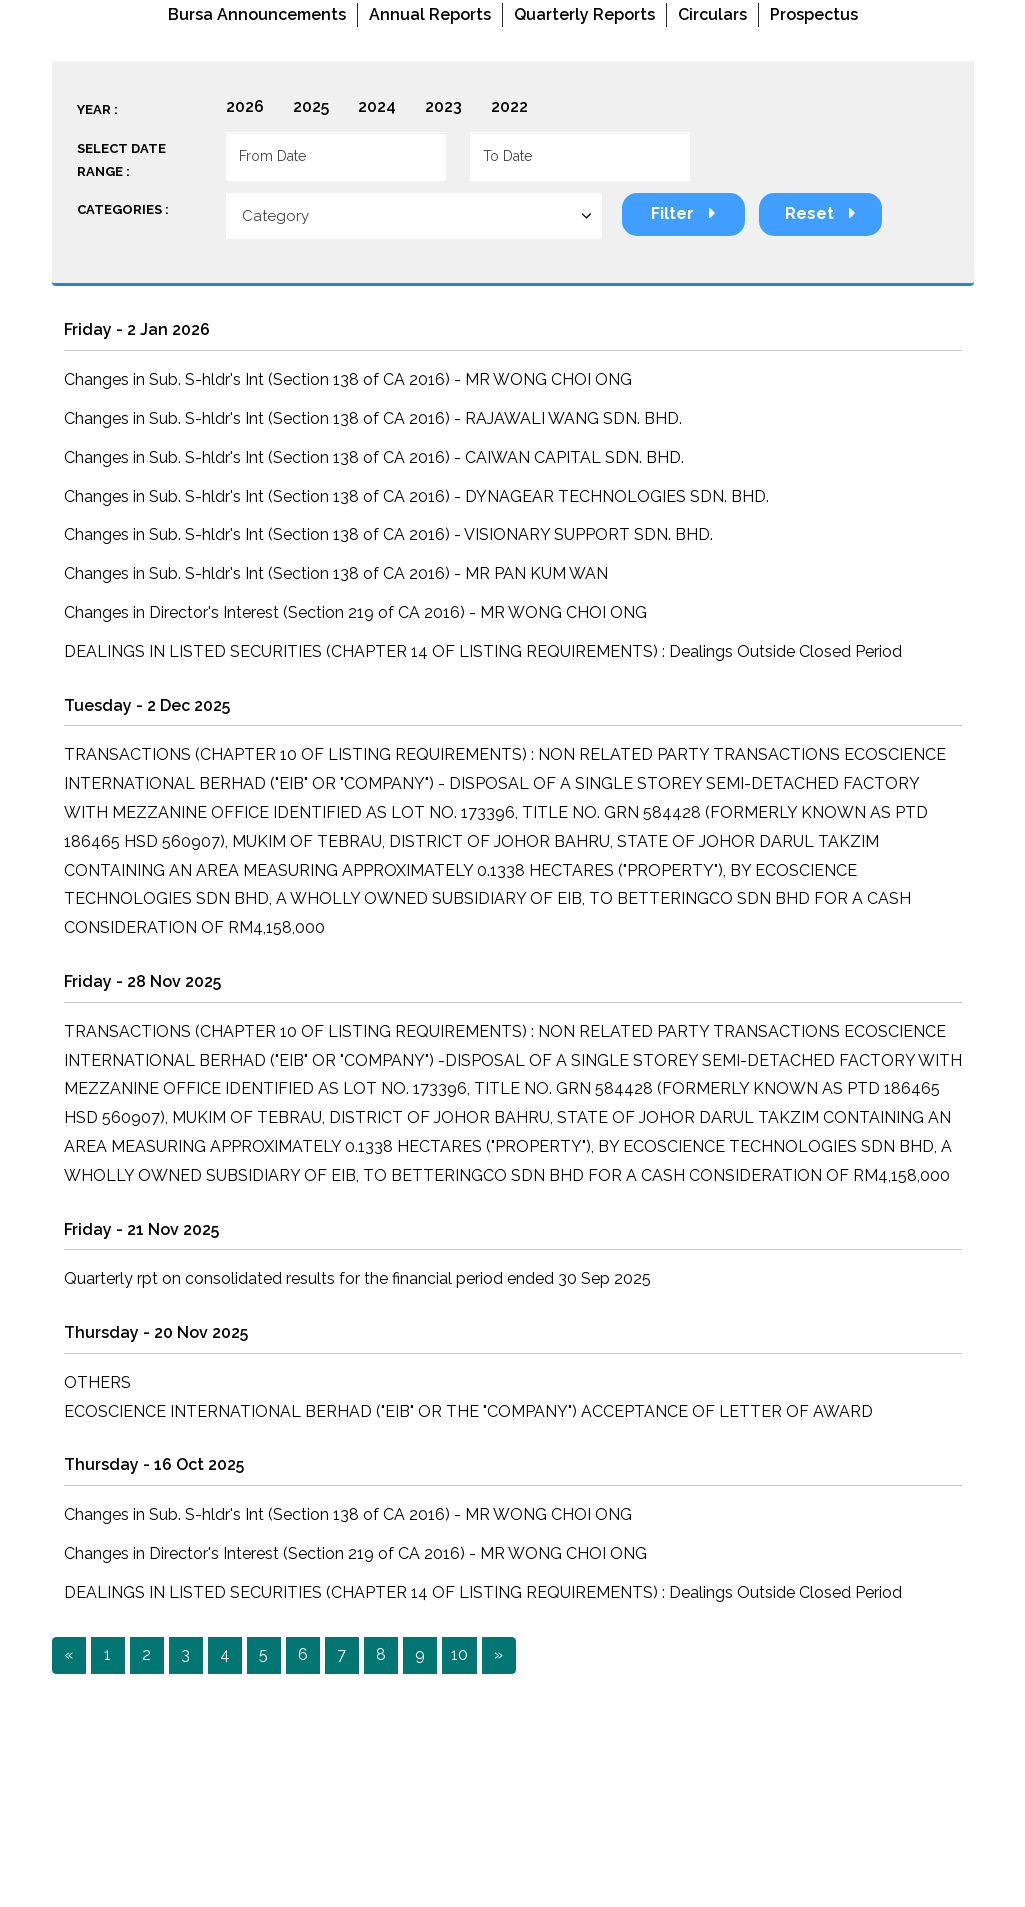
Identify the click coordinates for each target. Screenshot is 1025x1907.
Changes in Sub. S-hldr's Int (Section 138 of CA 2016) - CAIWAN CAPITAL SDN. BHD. (374, 457)
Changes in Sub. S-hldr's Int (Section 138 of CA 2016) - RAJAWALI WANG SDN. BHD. (373, 418)
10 (459, 1654)
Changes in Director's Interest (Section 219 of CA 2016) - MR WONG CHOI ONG (355, 612)
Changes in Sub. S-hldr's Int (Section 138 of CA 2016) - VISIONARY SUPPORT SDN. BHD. (388, 534)
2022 (509, 106)
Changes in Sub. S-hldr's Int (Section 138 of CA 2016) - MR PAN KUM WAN (336, 573)
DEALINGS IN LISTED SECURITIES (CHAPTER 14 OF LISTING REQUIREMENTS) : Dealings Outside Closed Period (483, 651)
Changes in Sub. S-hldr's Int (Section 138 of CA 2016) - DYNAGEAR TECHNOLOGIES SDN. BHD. (416, 496)
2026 (245, 106)
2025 (311, 106)
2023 (443, 106)
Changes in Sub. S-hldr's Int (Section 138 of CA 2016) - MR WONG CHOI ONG (348, 379)
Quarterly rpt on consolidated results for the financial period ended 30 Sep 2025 (357, 1278)
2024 (377, 106)
